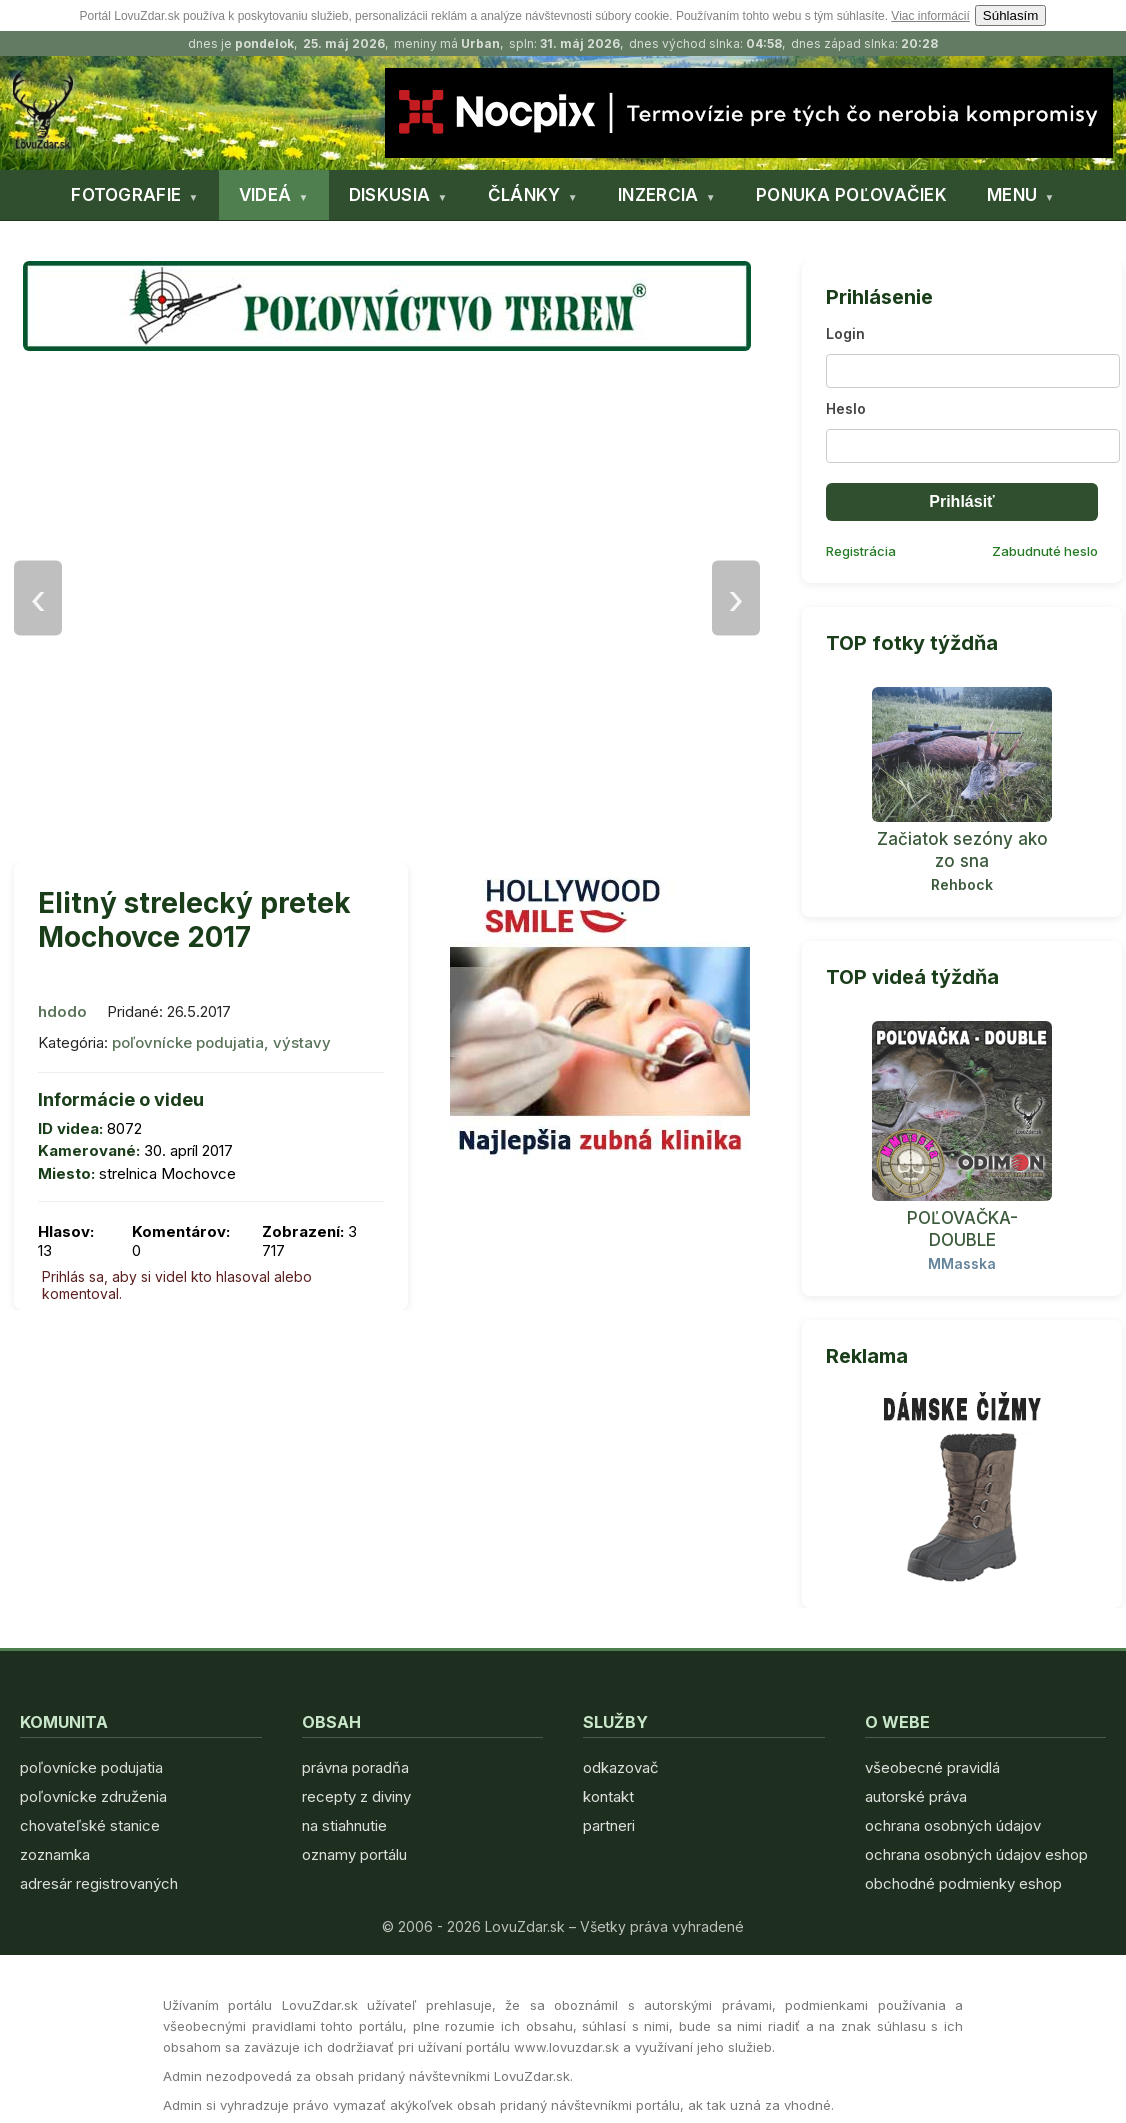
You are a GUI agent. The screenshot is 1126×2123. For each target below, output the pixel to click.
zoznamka (55, 1854)
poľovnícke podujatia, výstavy (221, 1042)
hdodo (62, 1011)
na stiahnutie (344, 1825)
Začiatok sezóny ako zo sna (962, 850)
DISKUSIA (389, 195)
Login (845, 333)
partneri (609, 1825)
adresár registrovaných (99, 1883)
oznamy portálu (354, 1854)
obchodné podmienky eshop (963, 1883)
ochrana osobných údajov (953, 1825)
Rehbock (962, 884)
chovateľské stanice (90, 1825)
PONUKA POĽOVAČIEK (851, 195)
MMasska (962, 1263)
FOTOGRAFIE (126, 195)
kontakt (608, 1796)
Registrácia (861, 551)
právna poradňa (355, 1767)
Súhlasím (1011, 15)
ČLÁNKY (524, 195)
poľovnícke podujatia (91, 1767)
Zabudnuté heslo (1045, 551)
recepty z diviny (356, 1796)
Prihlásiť (961, 501)
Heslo (846, 408)
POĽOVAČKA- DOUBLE (962, 1229)
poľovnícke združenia (93, 1796)
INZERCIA (658, 195)
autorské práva (916, 1796)
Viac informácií (930, 16)
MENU (1012, 195)
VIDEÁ (265, 195)
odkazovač (621, 1767)
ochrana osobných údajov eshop (976, 1854)
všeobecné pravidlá (932, 1767)
